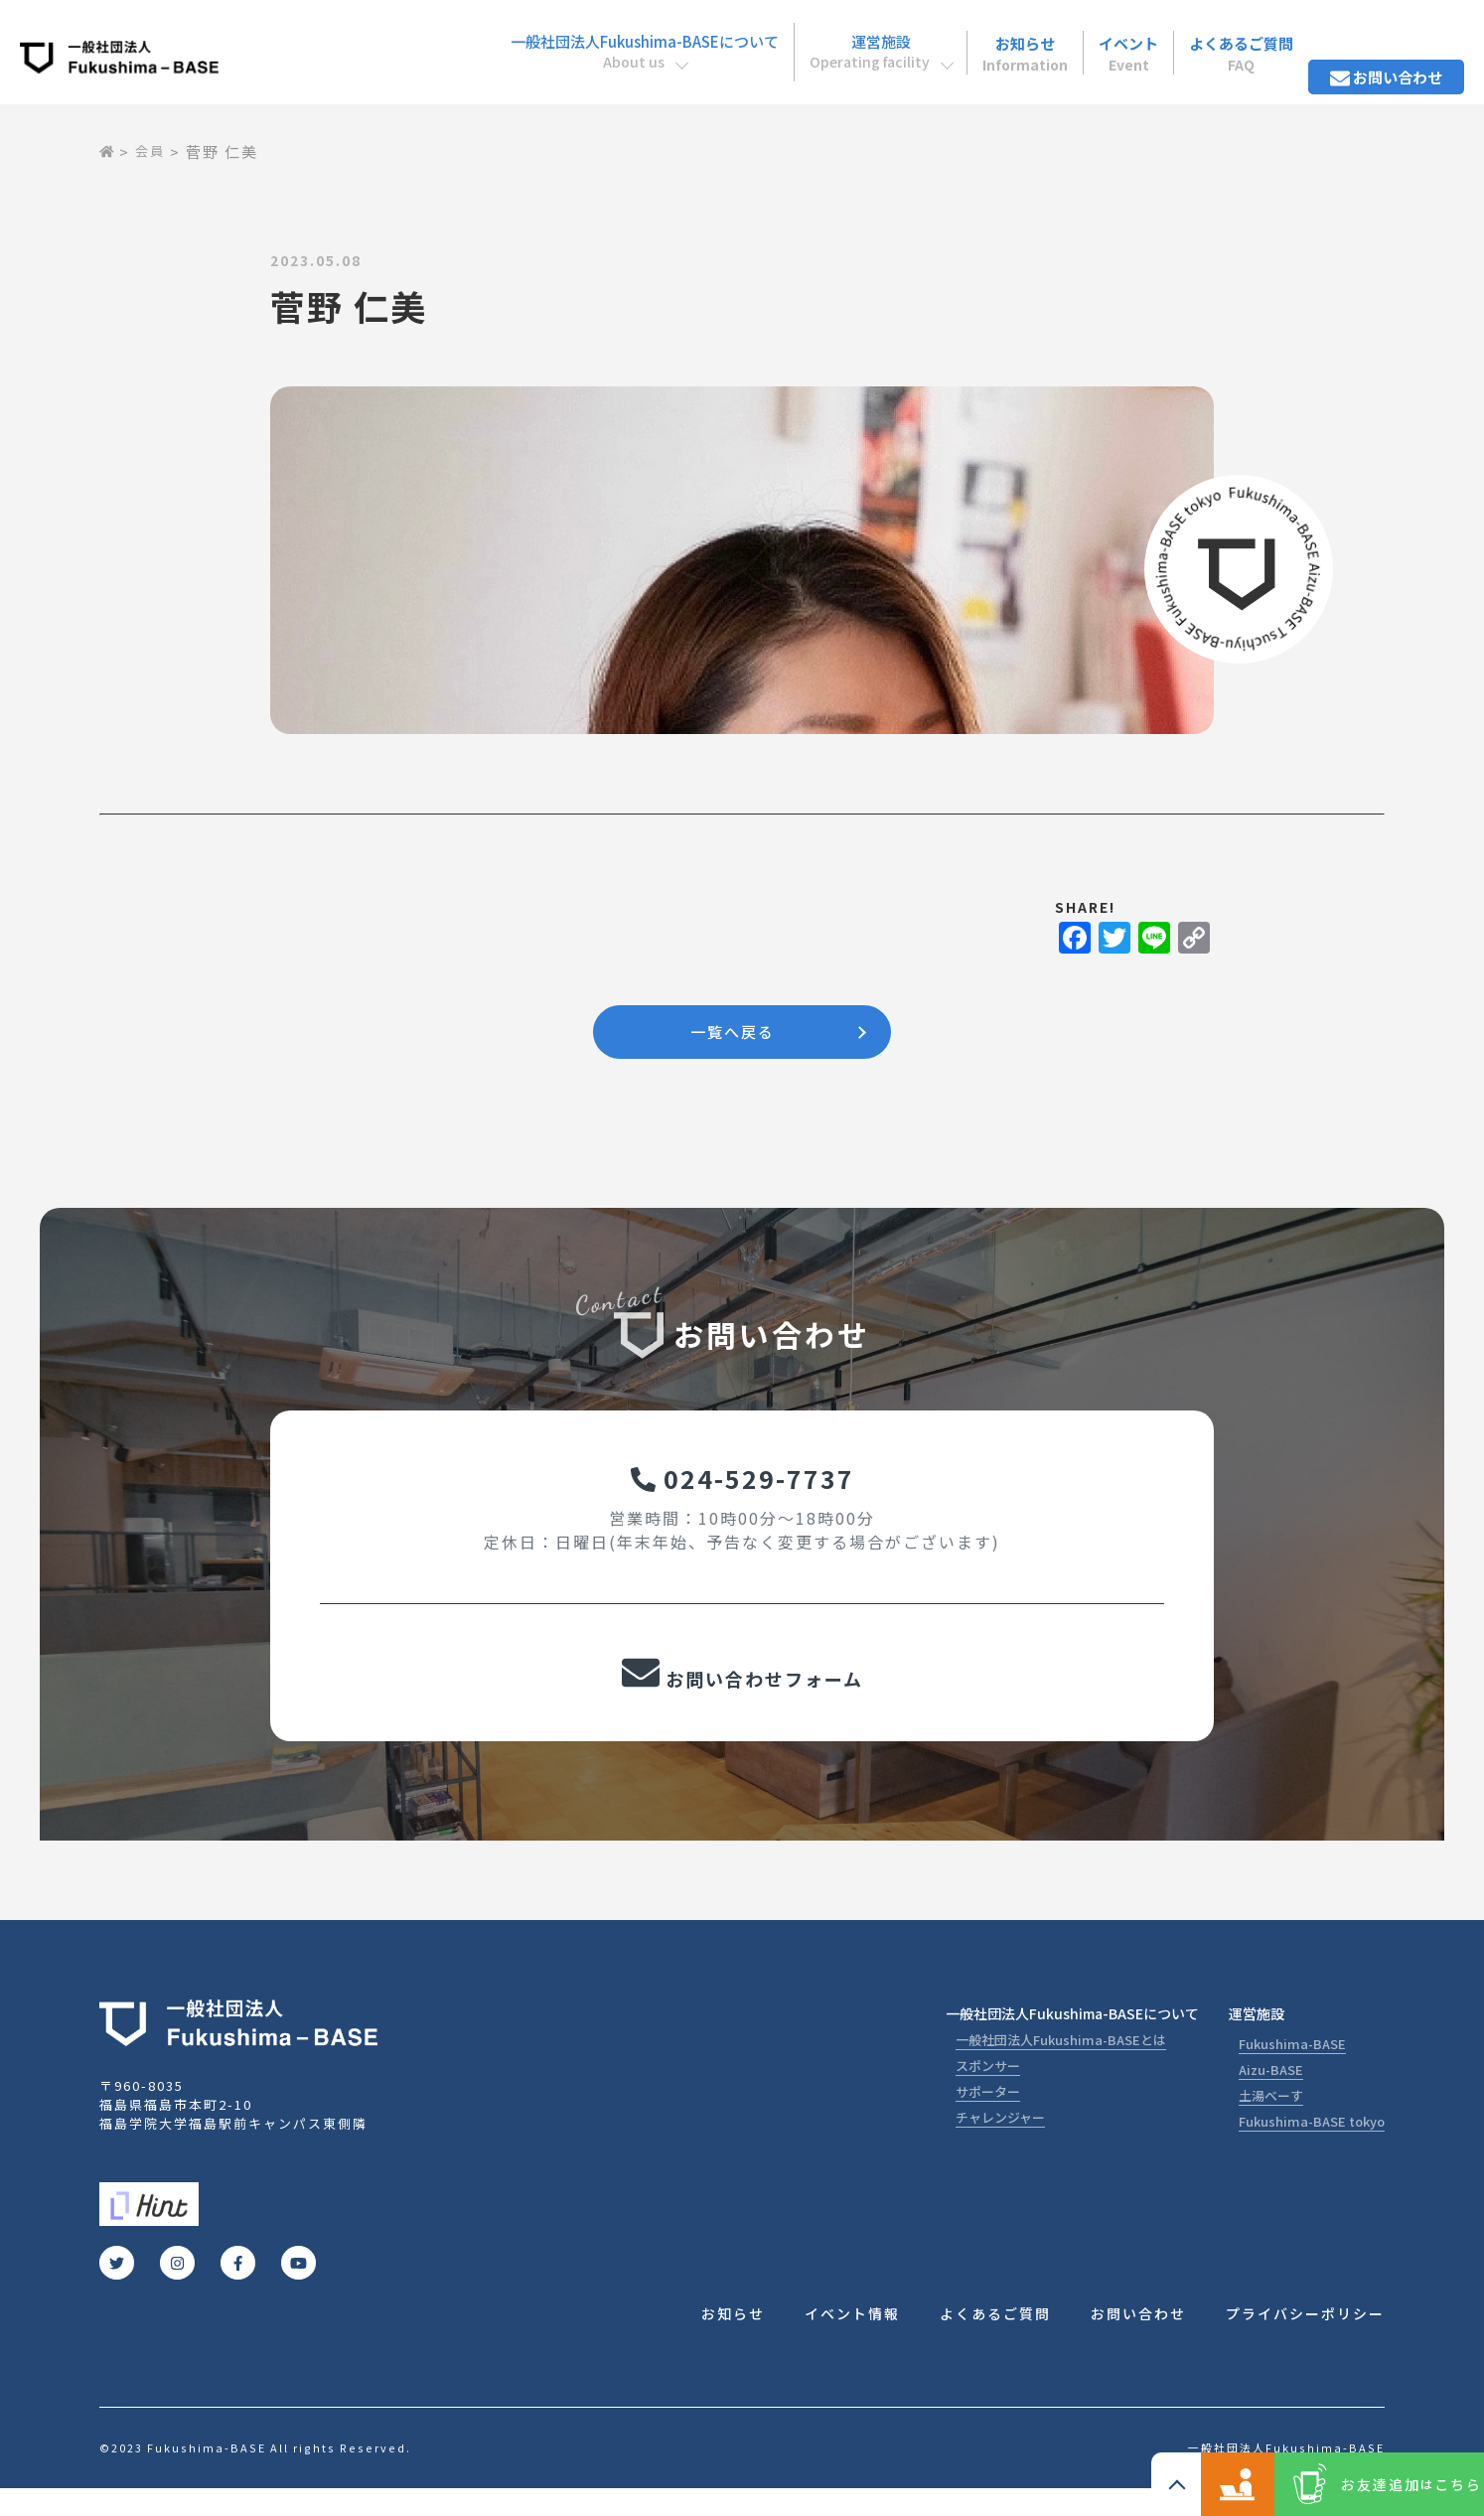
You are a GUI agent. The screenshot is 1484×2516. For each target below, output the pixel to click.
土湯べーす (1271, 2120)
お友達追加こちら (1383, 2484)
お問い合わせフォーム (742, 1694)
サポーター (988, 2116)
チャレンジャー (1000, 2142)
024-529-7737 (742, 1489)
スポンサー (988, 2090)
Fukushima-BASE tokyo (1312, 2146)
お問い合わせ (1375, 39)
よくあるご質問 (1209, 39)
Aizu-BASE (1271, 2094)
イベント (1080, 39)
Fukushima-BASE (1292, 2068)
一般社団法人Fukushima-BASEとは (1061, 2064)
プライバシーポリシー (1305, 2340)
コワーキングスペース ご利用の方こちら (1156, 2484)
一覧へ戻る (732, 1035)
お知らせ (960, 39)
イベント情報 (852, 2340)
